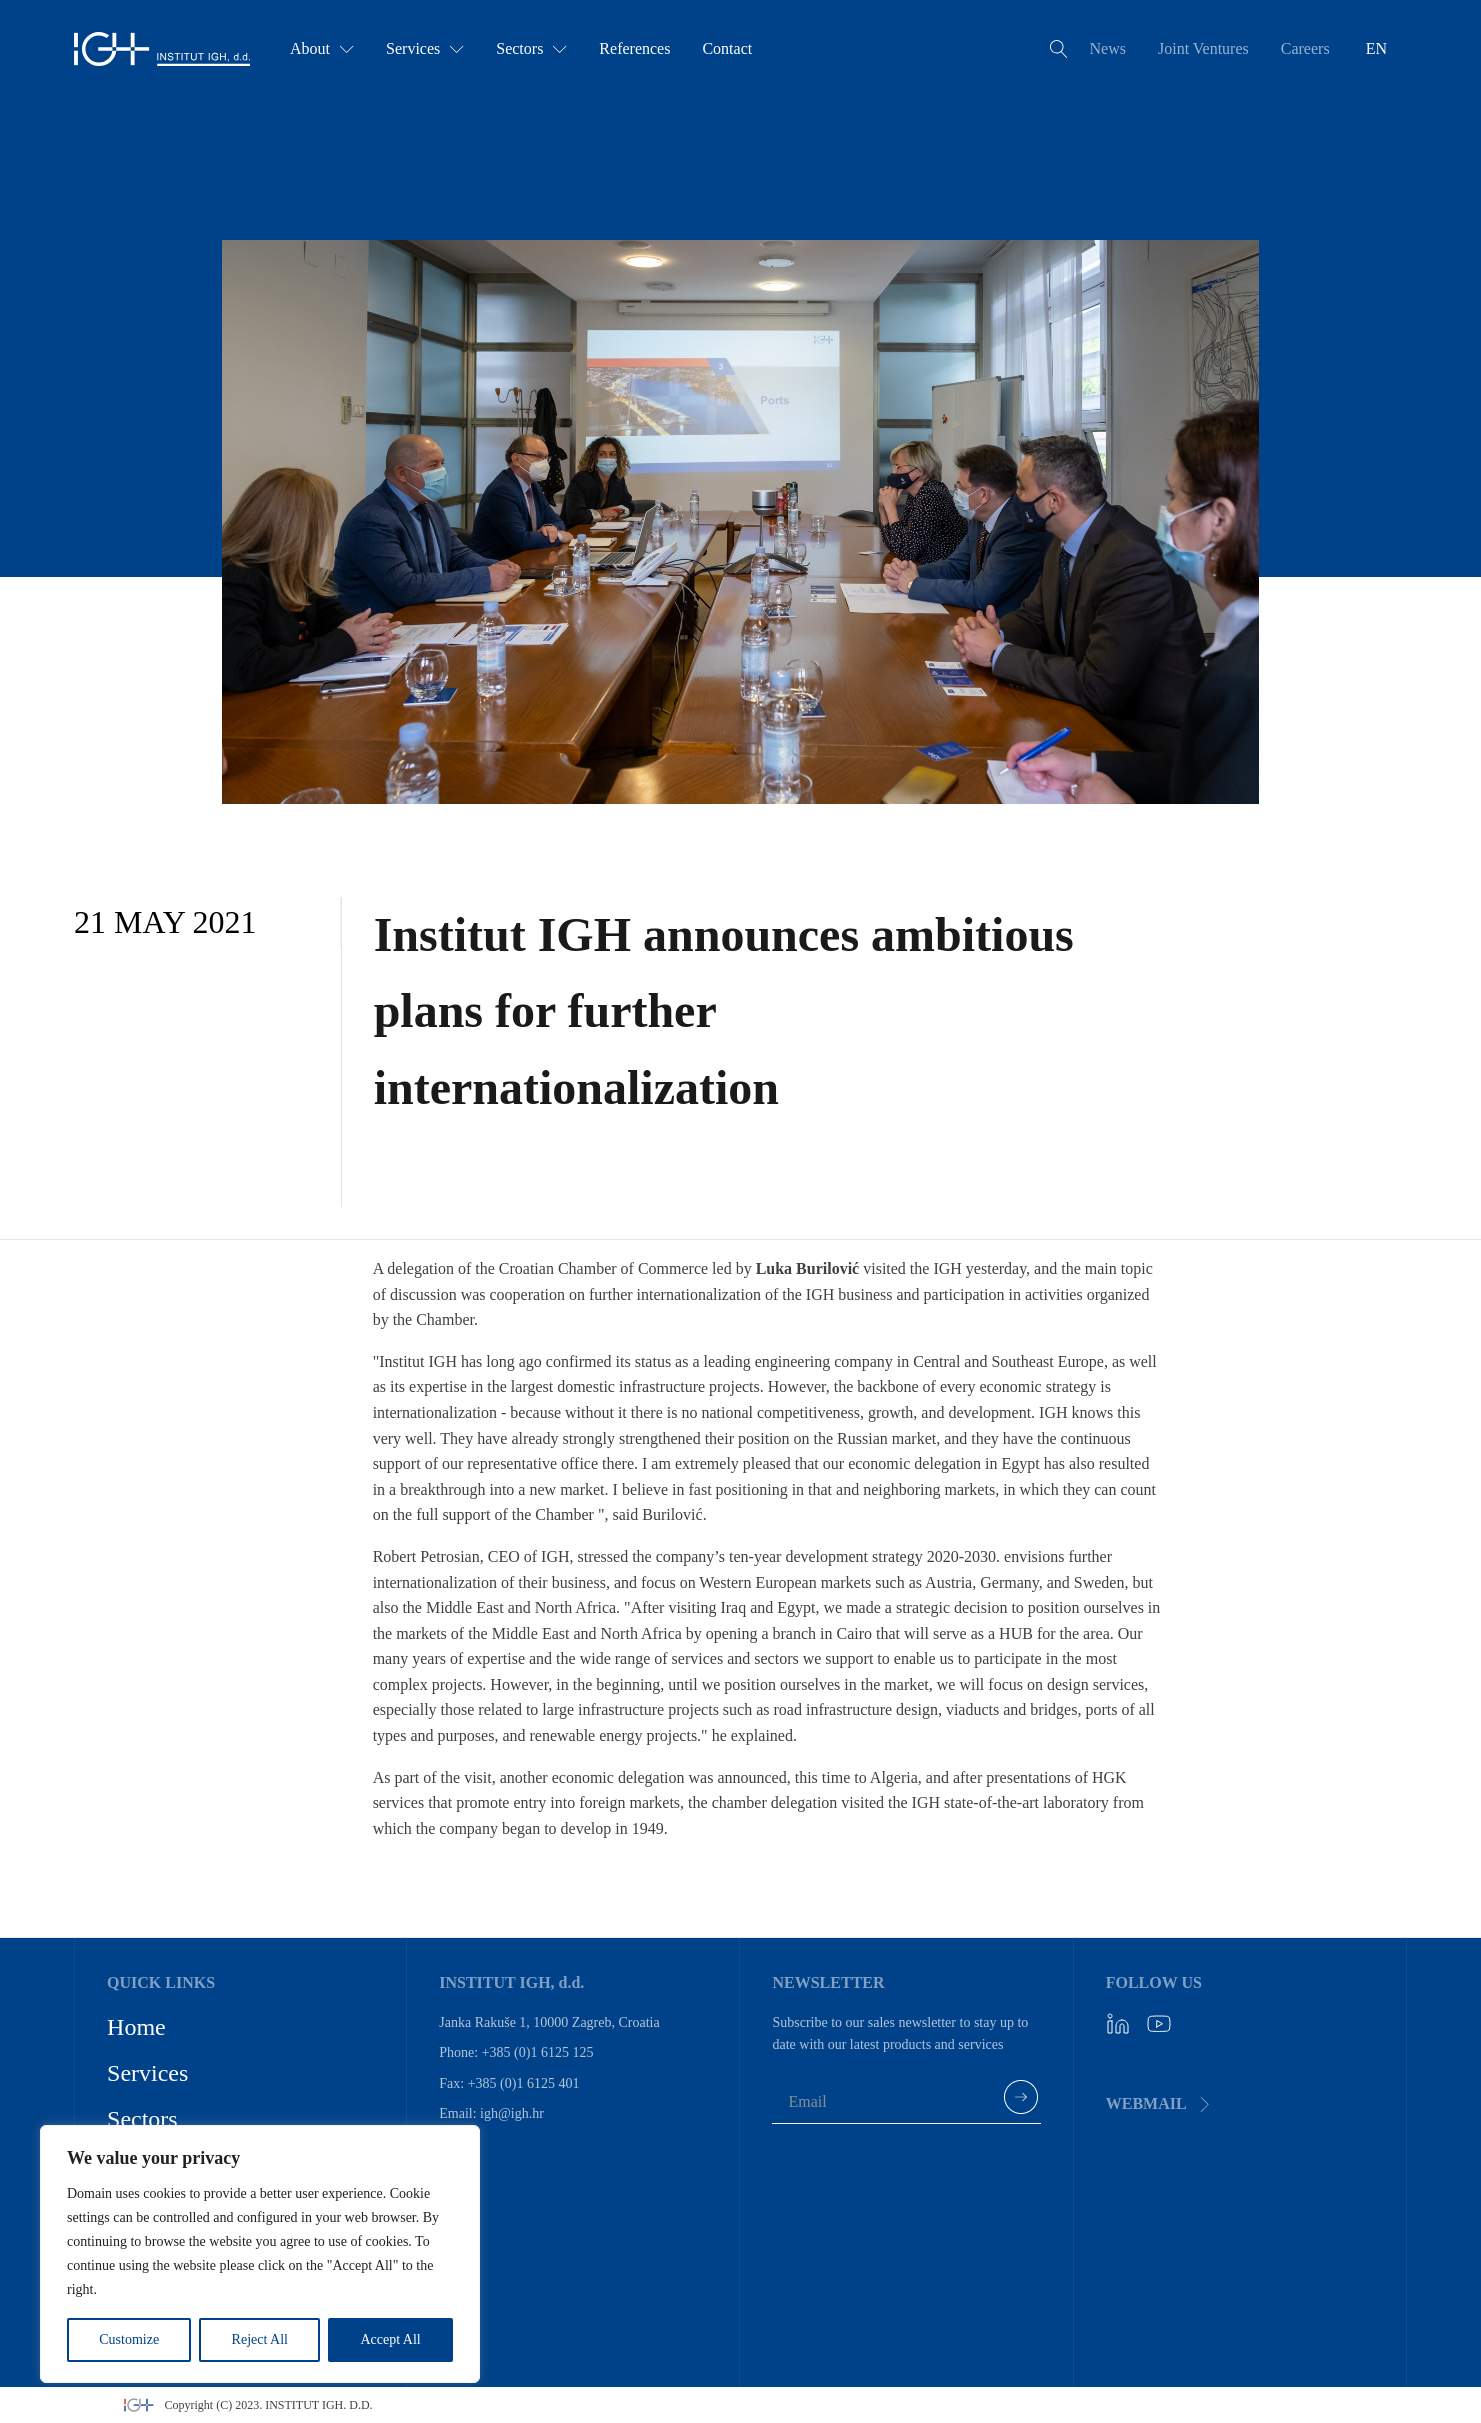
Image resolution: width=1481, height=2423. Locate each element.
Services (425, 48)
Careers (1305, 48)
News (1108, 48)
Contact (727, 48)
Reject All (260, 2339)
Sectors (531, 48)
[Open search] (1059, 49)
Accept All (390, 2339)
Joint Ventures (1203, 48)
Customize (129, 2339)
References (634, 48)
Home (136, 2027)
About (322, 48)
